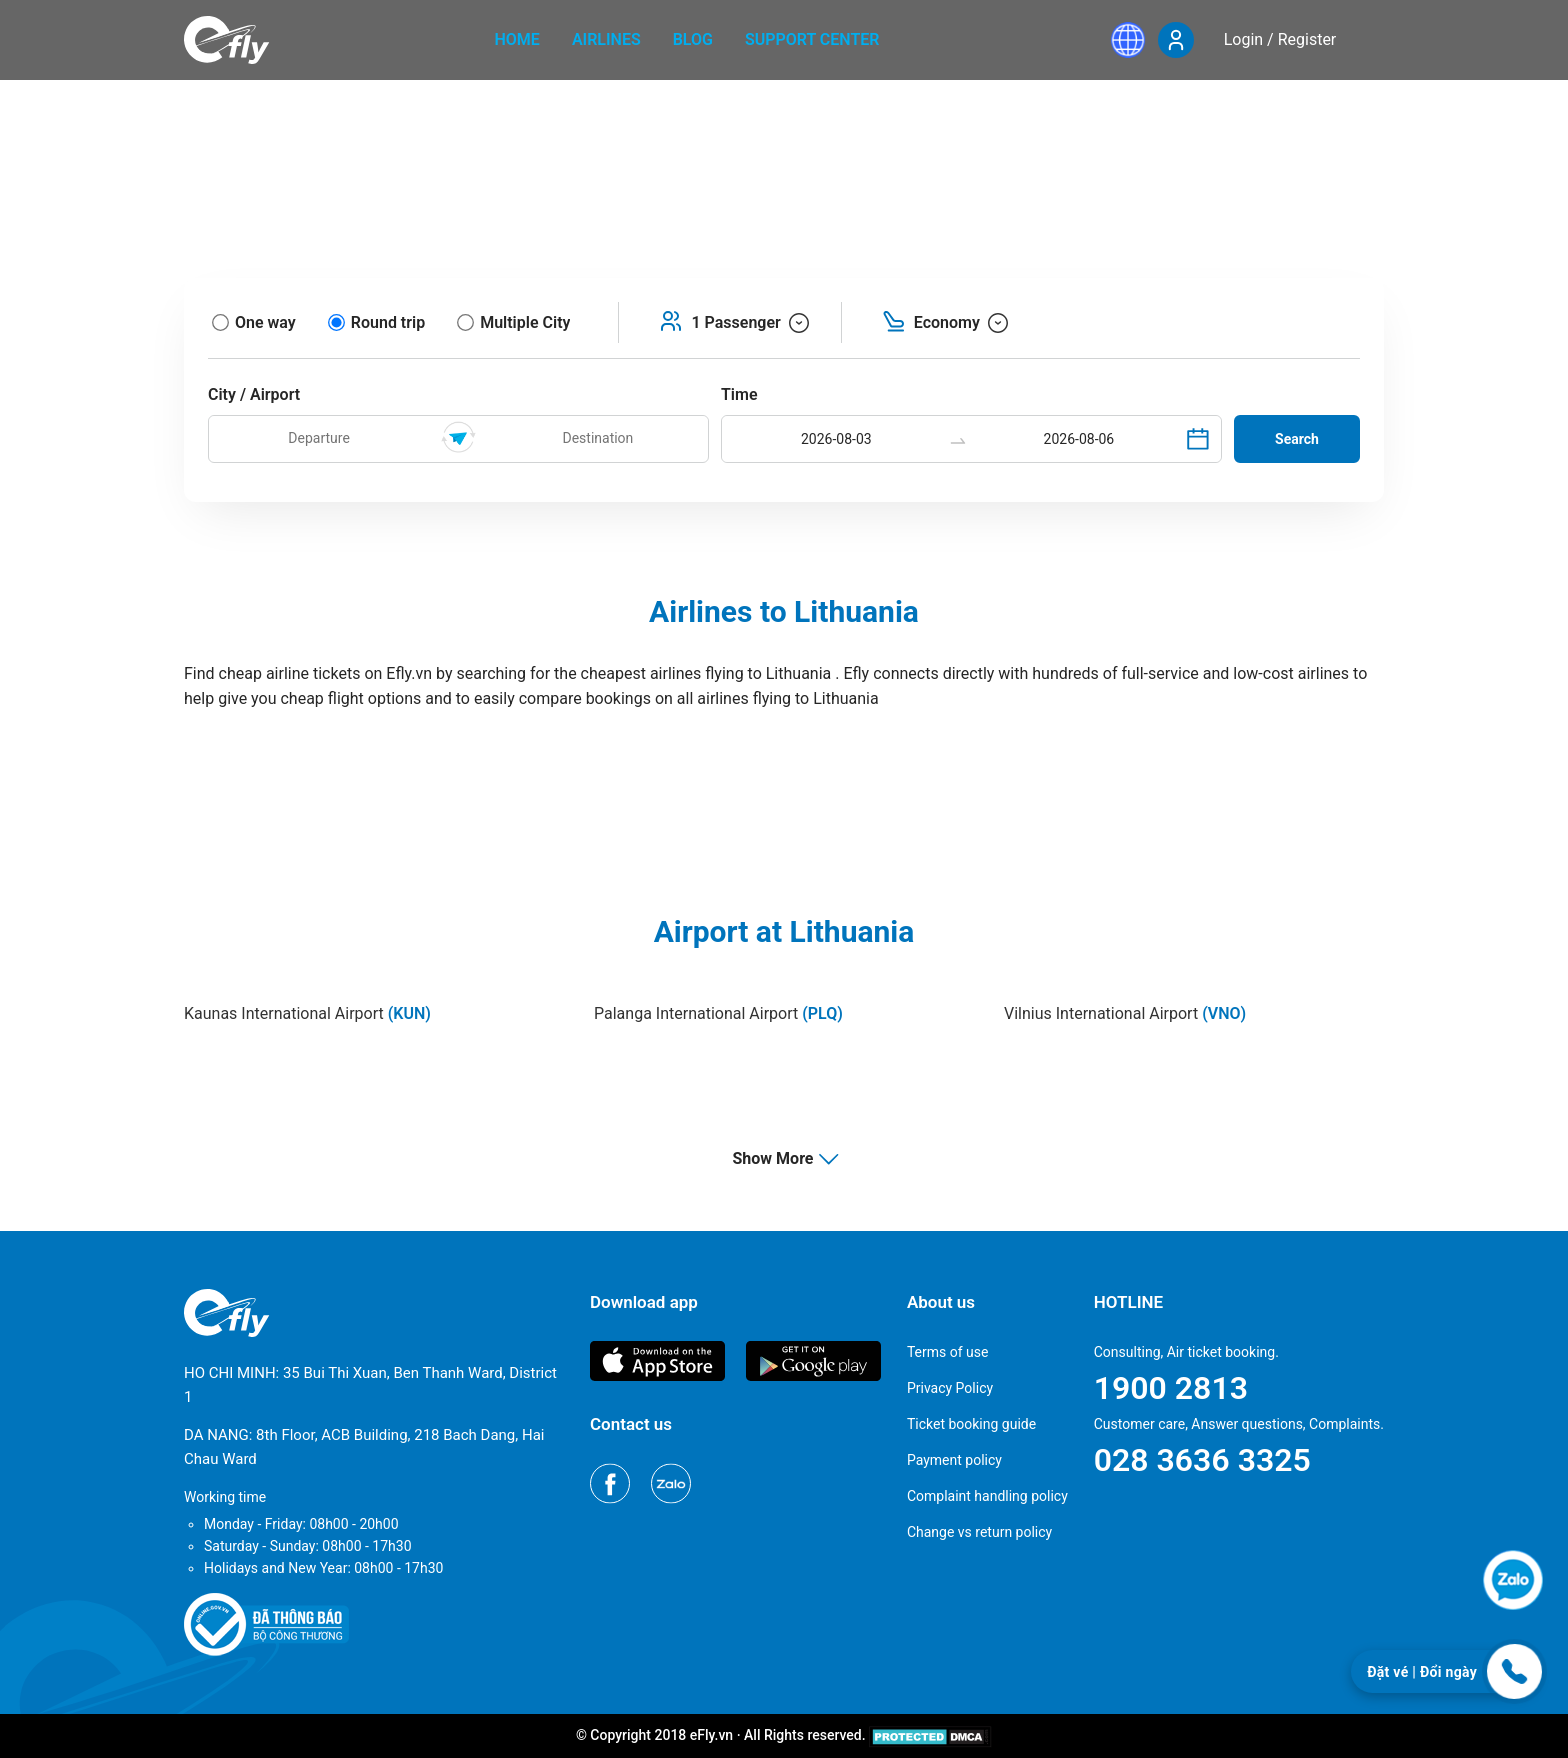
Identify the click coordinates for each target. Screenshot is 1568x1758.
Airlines (606, 39)
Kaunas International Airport (307, 1013)
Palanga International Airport (718, 1013)
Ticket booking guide (971, 1424)
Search (1297, 439)
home (517, 39)
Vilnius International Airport (1125, 1013)
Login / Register (1280, 39)
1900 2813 (1171, 1388)
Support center (812, 39)
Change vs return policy (979, 1532)
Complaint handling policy (987, 1496)
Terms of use (948, 1352)
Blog (693, 39)
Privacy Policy (950, 1388)
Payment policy (954, 1460)
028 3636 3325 (1202, 1460)
